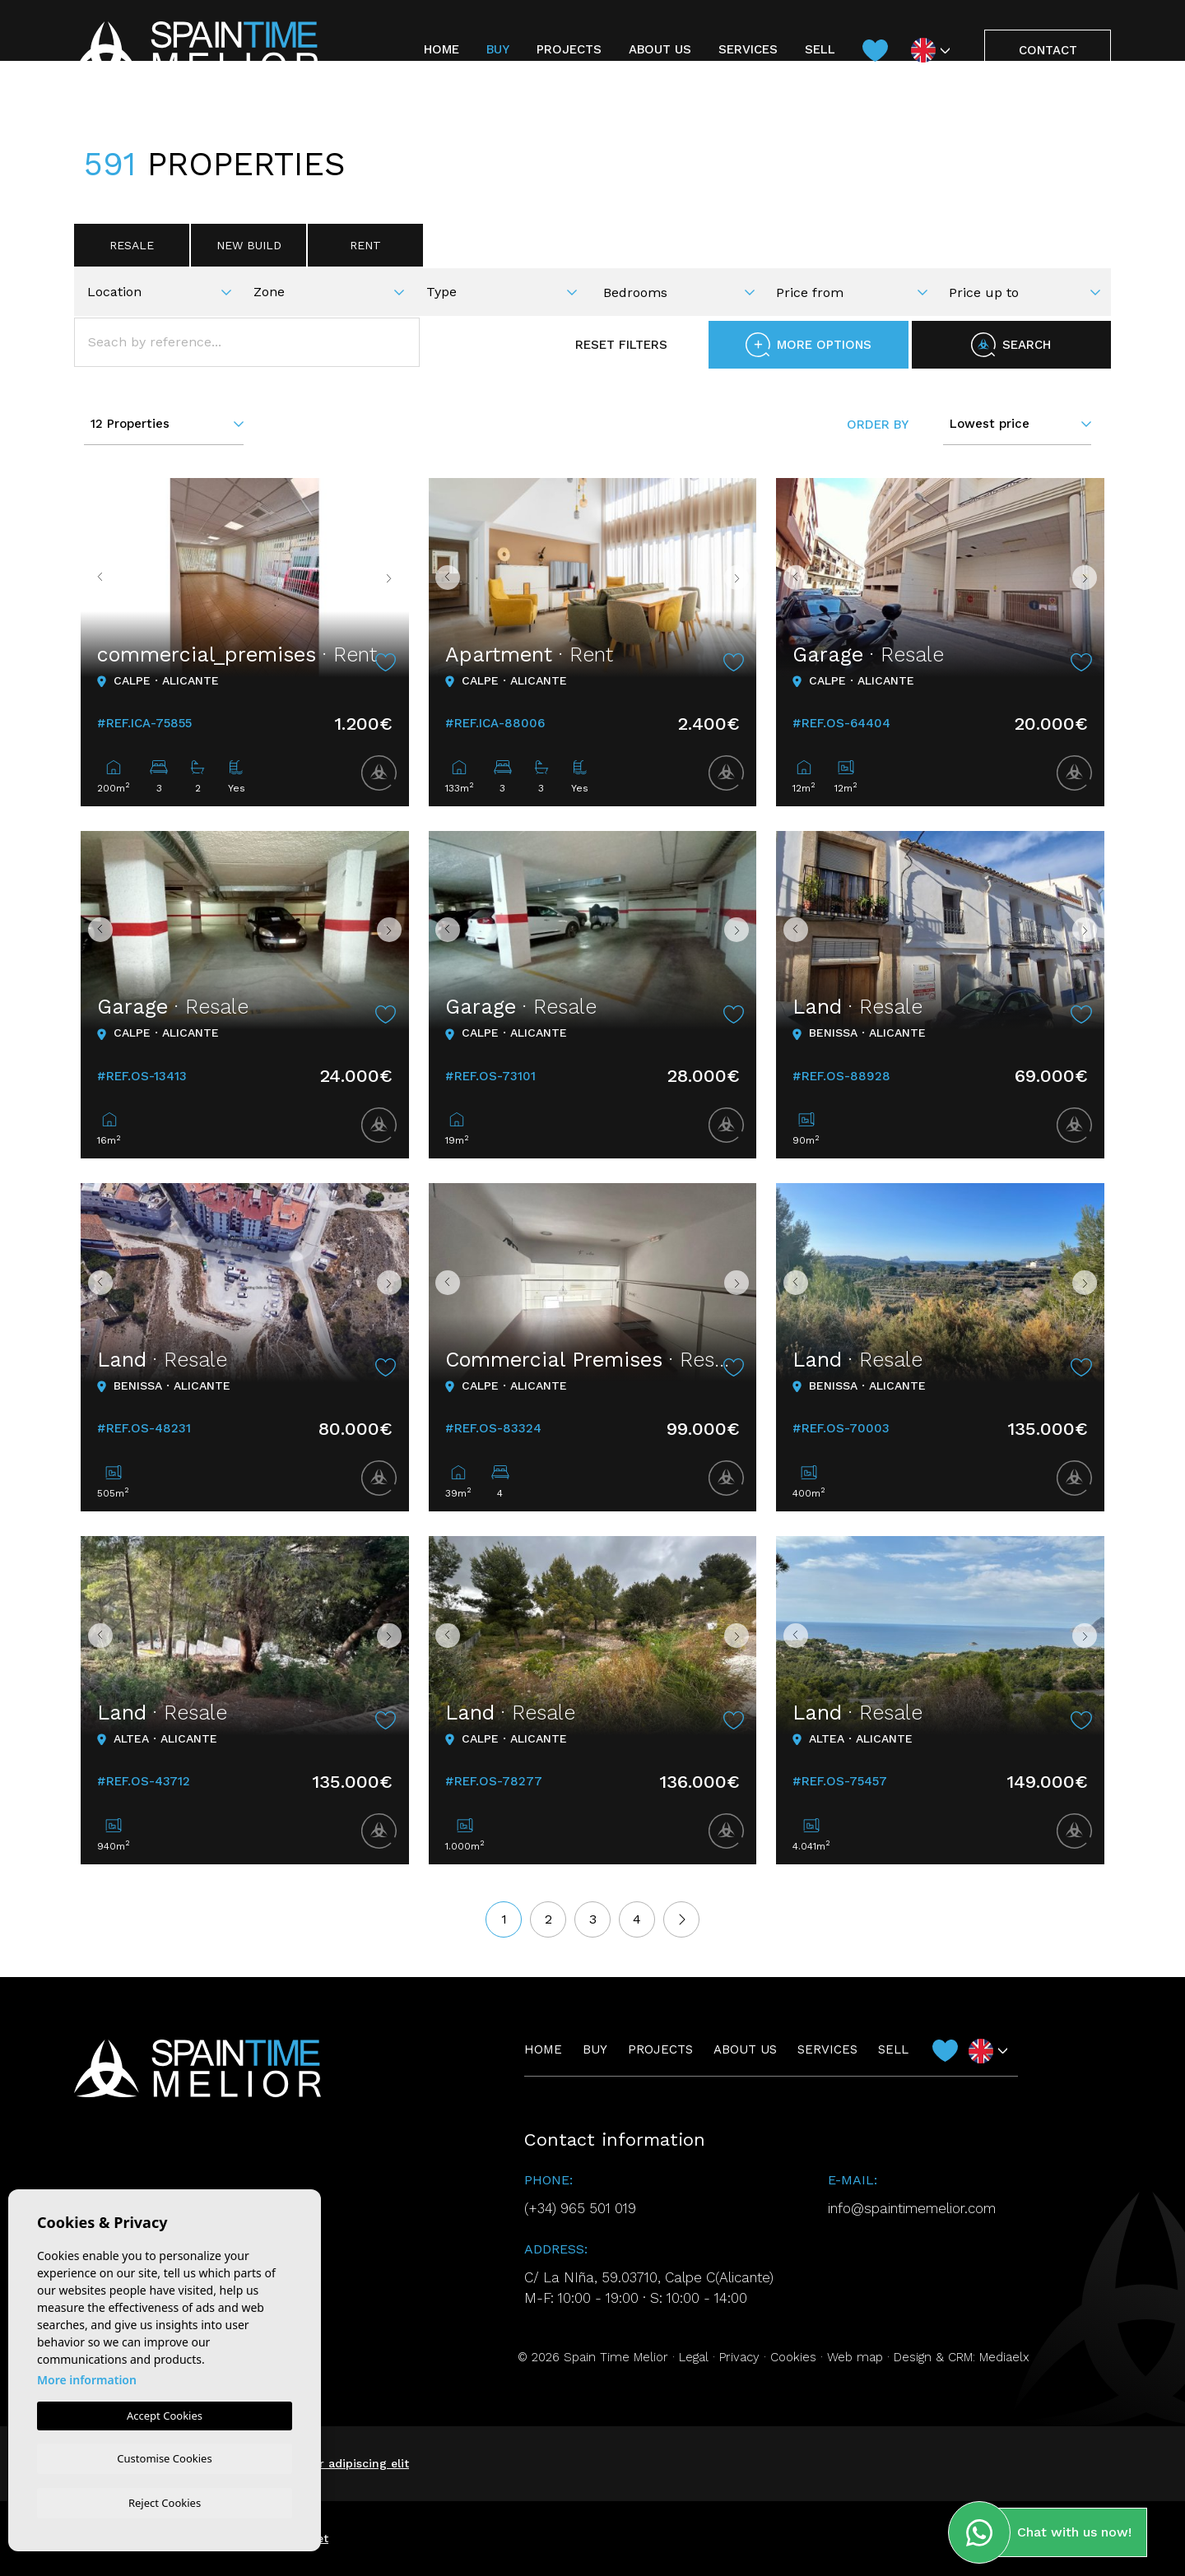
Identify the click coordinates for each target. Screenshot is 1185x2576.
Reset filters (605, 344)
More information (87, 2377)
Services (748, 49)
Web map (855, 2357)
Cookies (793, 2357)
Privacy (739, 2357)
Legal (694, 2357)
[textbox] (165, 292)
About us (660, 49)
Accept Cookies (164, 2413)
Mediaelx (1004, 2357)
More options (808, 344)
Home (441, 49)
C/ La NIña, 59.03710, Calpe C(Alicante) (649, 2277)
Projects (569, 49)
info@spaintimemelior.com (912, 2208)
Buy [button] (497, 49)
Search (1011, 344)
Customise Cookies (164, 2456)
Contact (1048, 50)
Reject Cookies (164, 2502)
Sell (820, 49)
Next (392, 577)
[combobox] (164, 290)
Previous (97, 577)
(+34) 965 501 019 (580, 2208)
